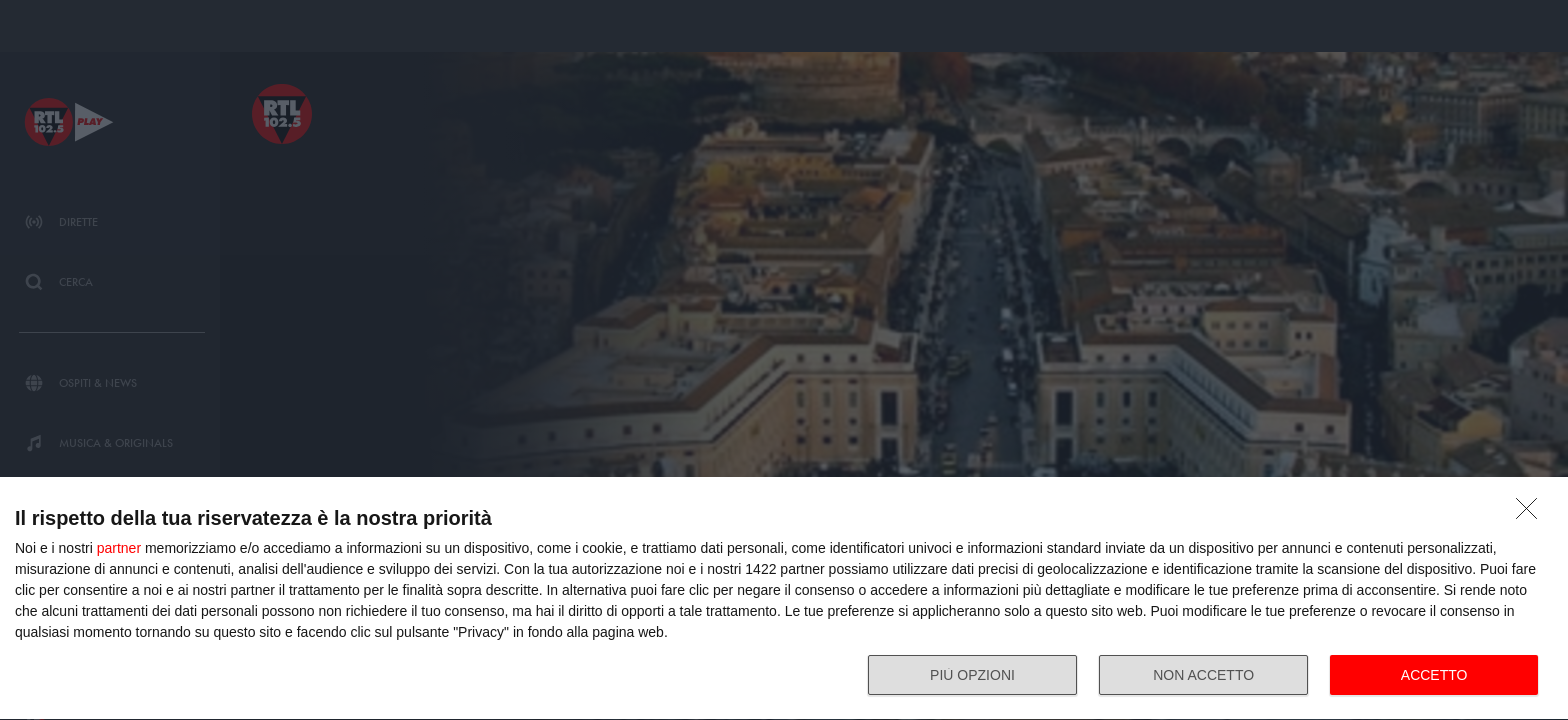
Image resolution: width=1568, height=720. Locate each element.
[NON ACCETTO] (1532, 514)
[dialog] (784, 599)
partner (119, 548)
